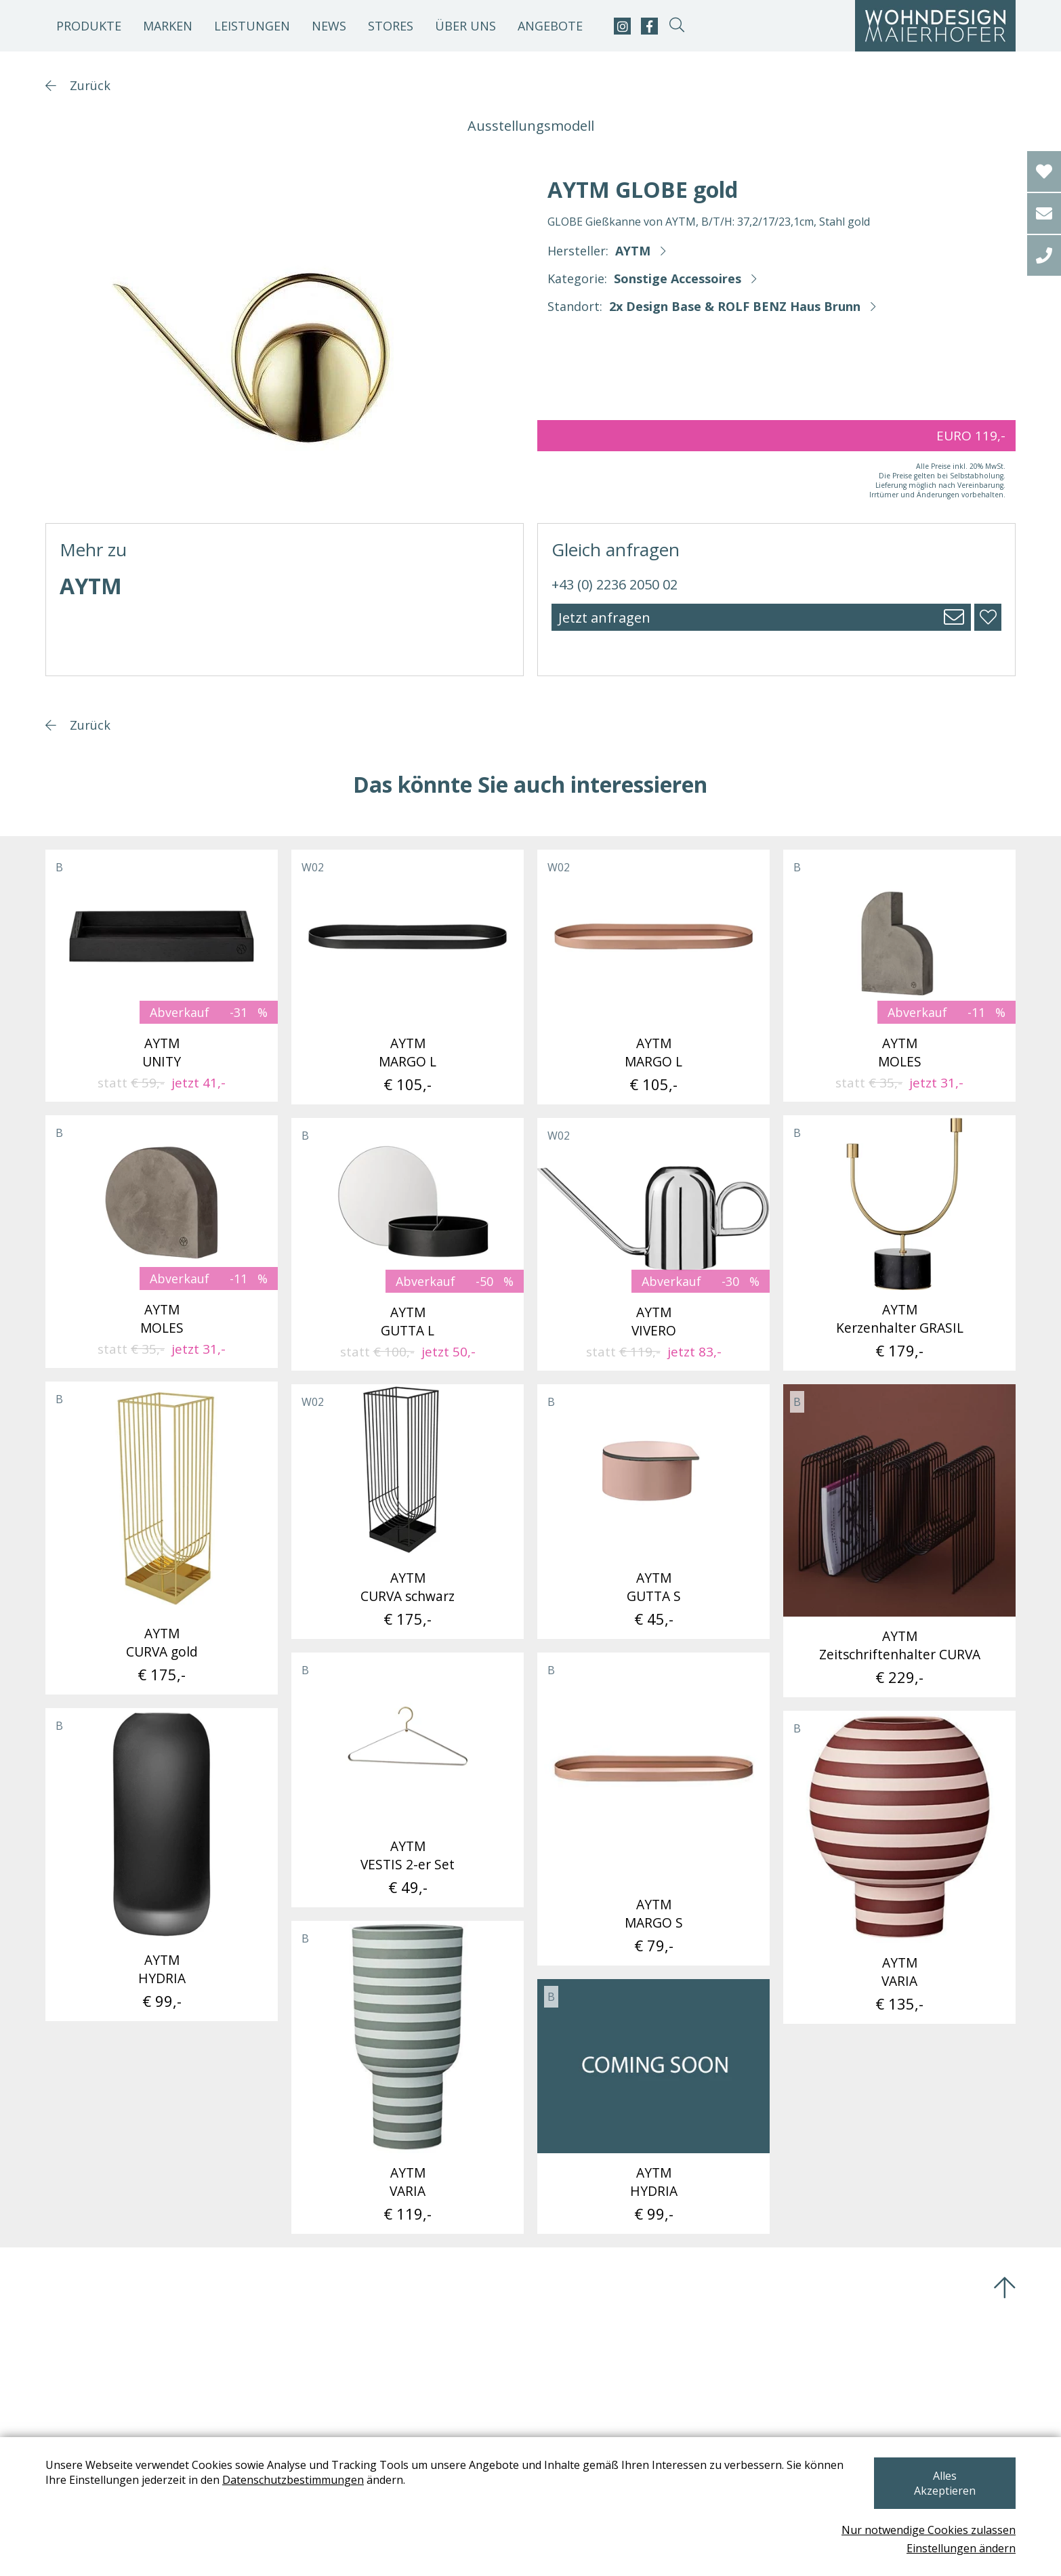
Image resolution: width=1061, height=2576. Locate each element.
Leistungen (252, 26)
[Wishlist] (1044, 171)
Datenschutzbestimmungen (293, 2494)
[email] (1044, 213)
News (329, 26)
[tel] (1044, 255)
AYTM (632, 251)
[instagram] (622, 26)
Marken (167, 26)
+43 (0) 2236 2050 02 (615, 584)
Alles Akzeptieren (944, 2490)
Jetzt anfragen (604, 617)
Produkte (88, 26)
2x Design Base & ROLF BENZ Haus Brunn (734, 306)
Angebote (550, 26)
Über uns (465, 26)
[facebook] (649, 26)
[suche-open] (676, 26)
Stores (390, 26)
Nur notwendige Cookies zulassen (928, 2529)
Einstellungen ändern (961, 2548)
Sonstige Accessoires (677, 278)
